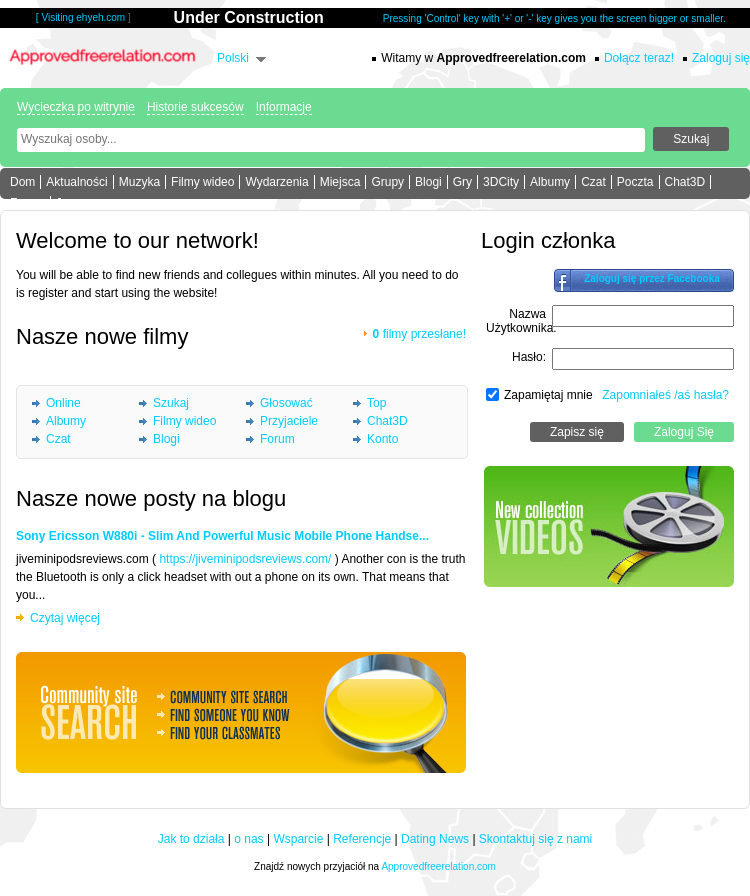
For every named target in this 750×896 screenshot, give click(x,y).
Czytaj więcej (65, 618)
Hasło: (529, 357)
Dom (22, 182)
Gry (462, 182)
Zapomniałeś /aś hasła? (665, 395)
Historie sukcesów (195, 107)
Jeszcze (77, 203)
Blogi (428, 182)
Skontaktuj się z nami (535, 839)
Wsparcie (298, 839)
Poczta (635, 182)
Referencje (362, 839)
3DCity (501, 182)
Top (376, 403)
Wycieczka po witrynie (76, 107)
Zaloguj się (721, 58)
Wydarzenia (276, 182)
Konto (382, 439)
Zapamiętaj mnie (548, 395)
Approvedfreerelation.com (438, 866)
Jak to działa (191, 839)
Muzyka (139, 182)
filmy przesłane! (419, 334)
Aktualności (76, 182)
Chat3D (685, 182)
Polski (233, 58)
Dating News (435, 839)
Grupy (387, 182)
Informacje (284, 107)
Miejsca (340, 182)
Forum (27, 203)
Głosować (286, 403)
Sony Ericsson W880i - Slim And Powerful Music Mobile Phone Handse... (222, 536)
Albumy (550, 182)
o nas (248, 839)
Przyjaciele (289, 421)
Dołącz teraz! (639, 58)
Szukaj (171, 403)
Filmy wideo (202, 182)
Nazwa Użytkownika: (521, 321)
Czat (593, 182)
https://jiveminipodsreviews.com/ (245, 559)
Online (63, 403)
